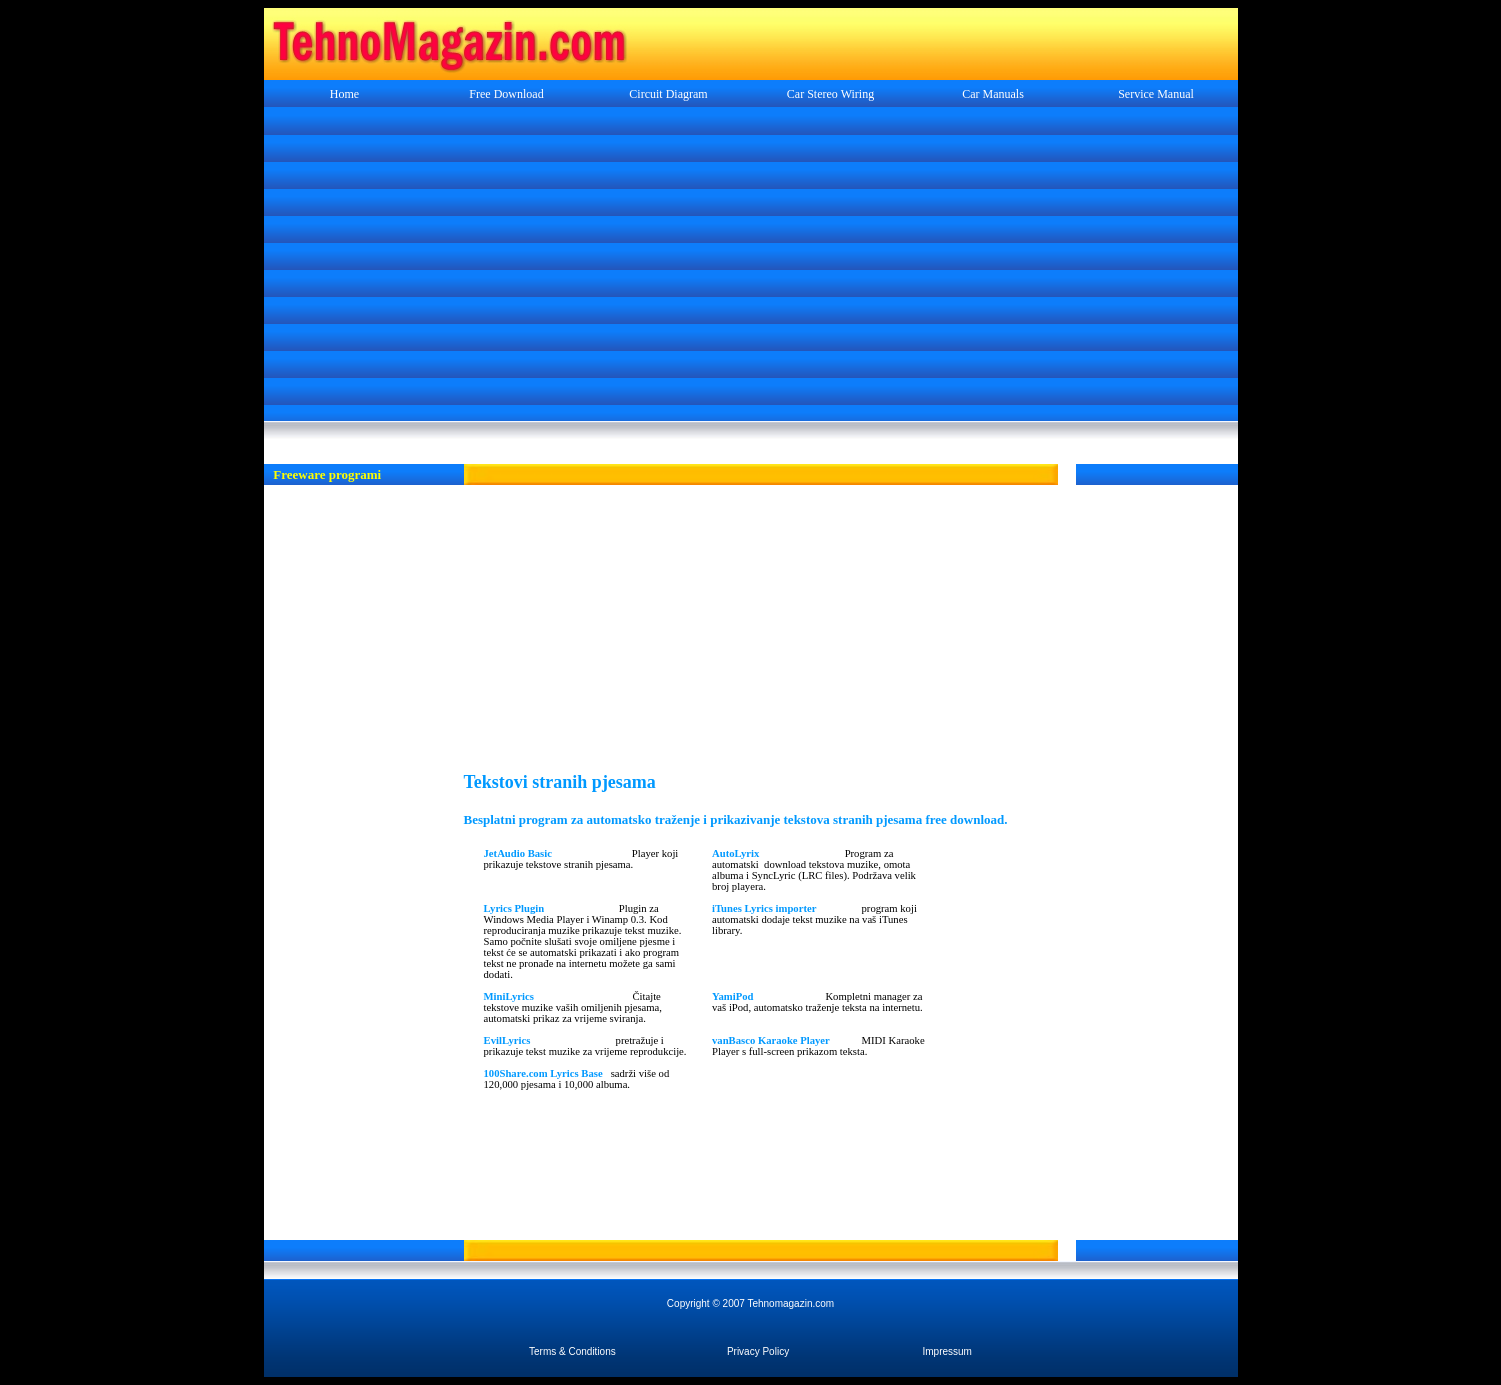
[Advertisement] (751, 266)
